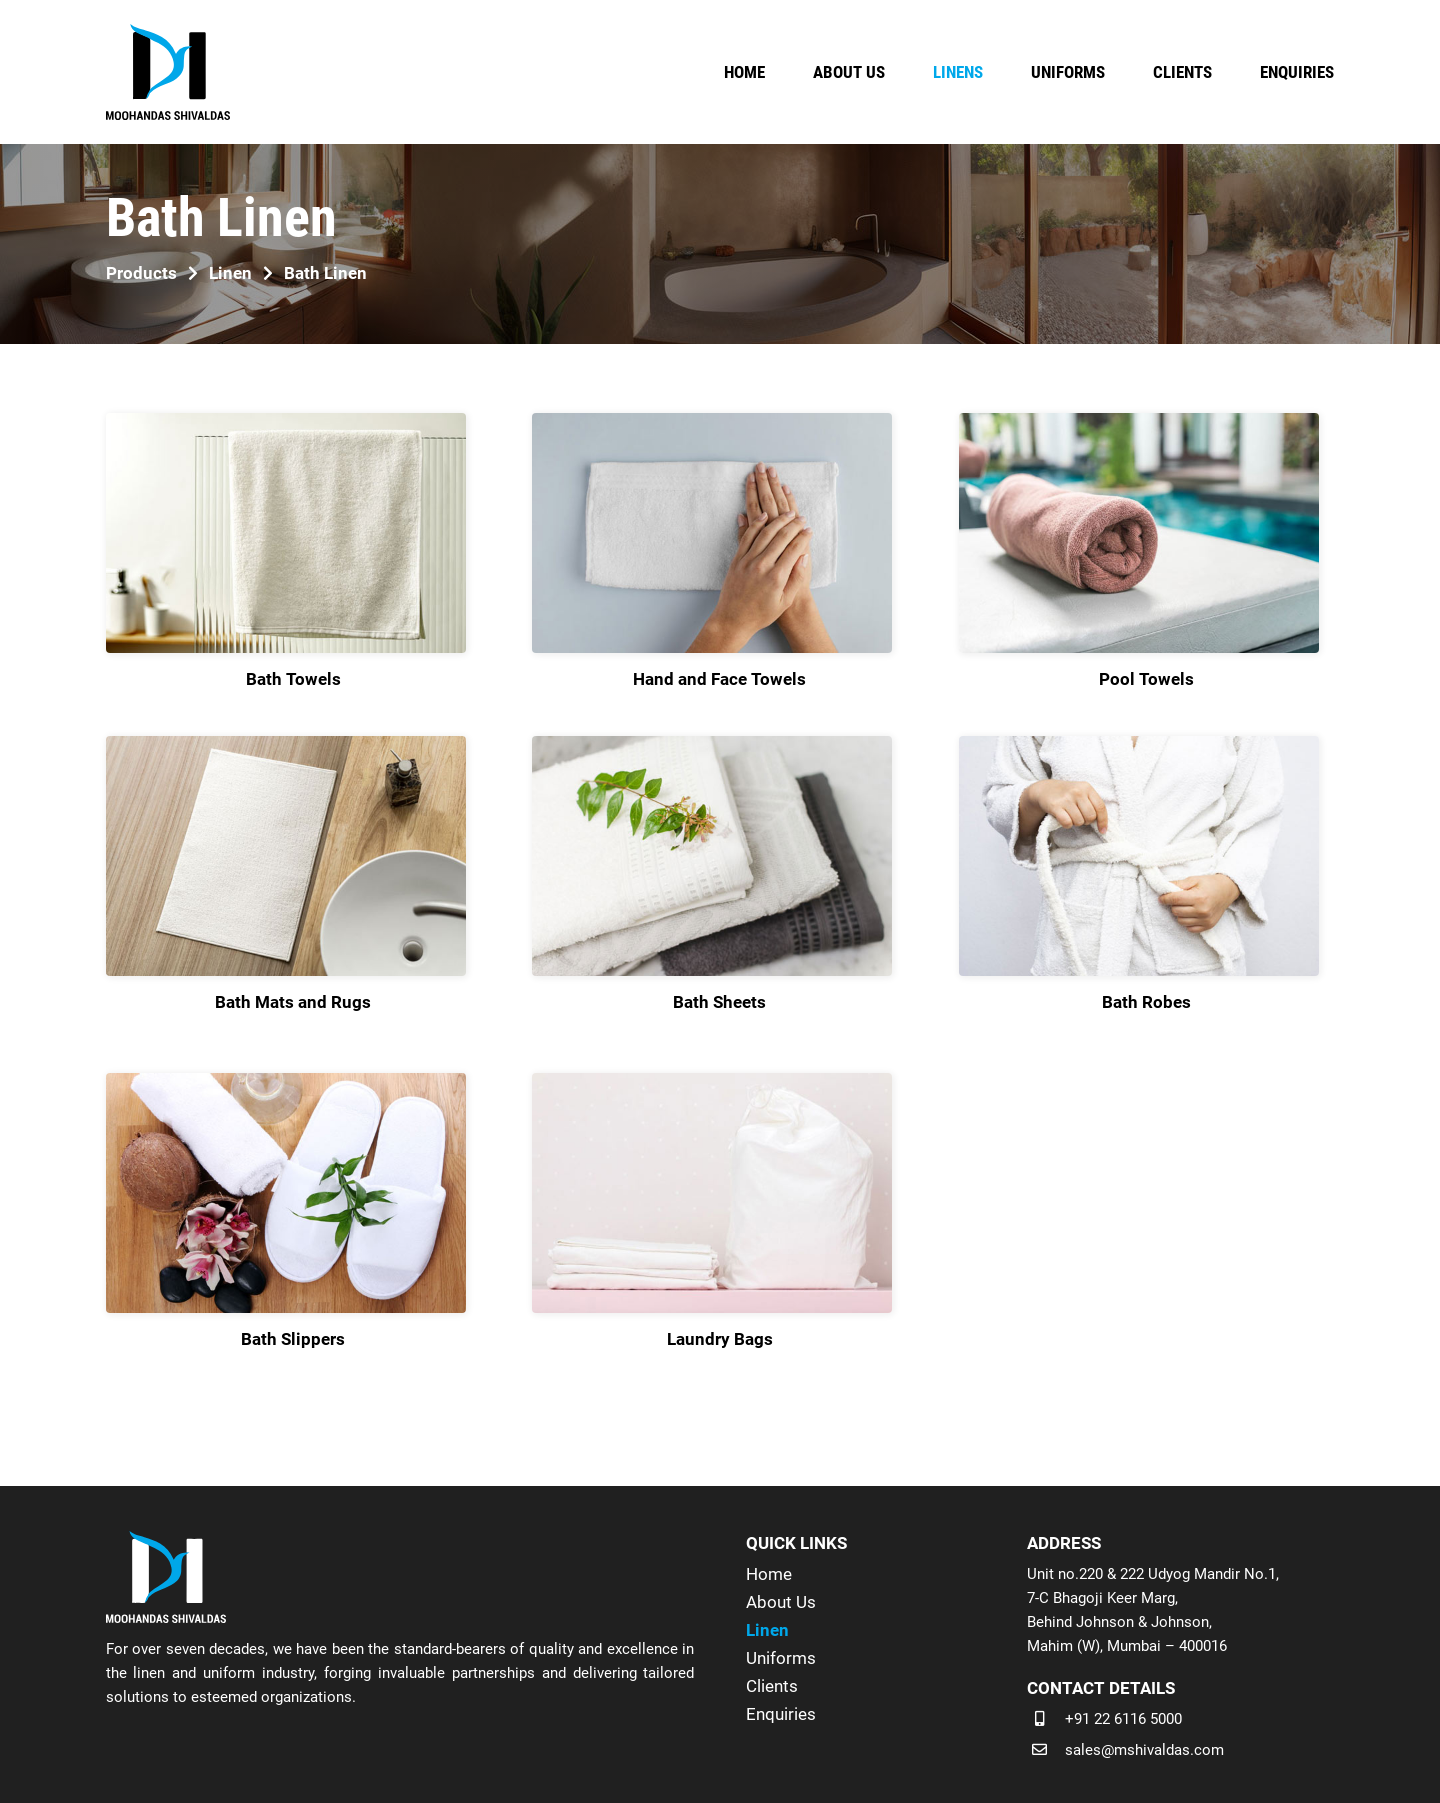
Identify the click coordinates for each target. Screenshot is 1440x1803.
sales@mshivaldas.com (1144, 1750)
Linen (767, 1630)
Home (769, 1574)
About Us (781, 1602)
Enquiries (781, 1714)
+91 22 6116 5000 (1123, 1719)
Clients (772, 1686)
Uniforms (781, 1658)
